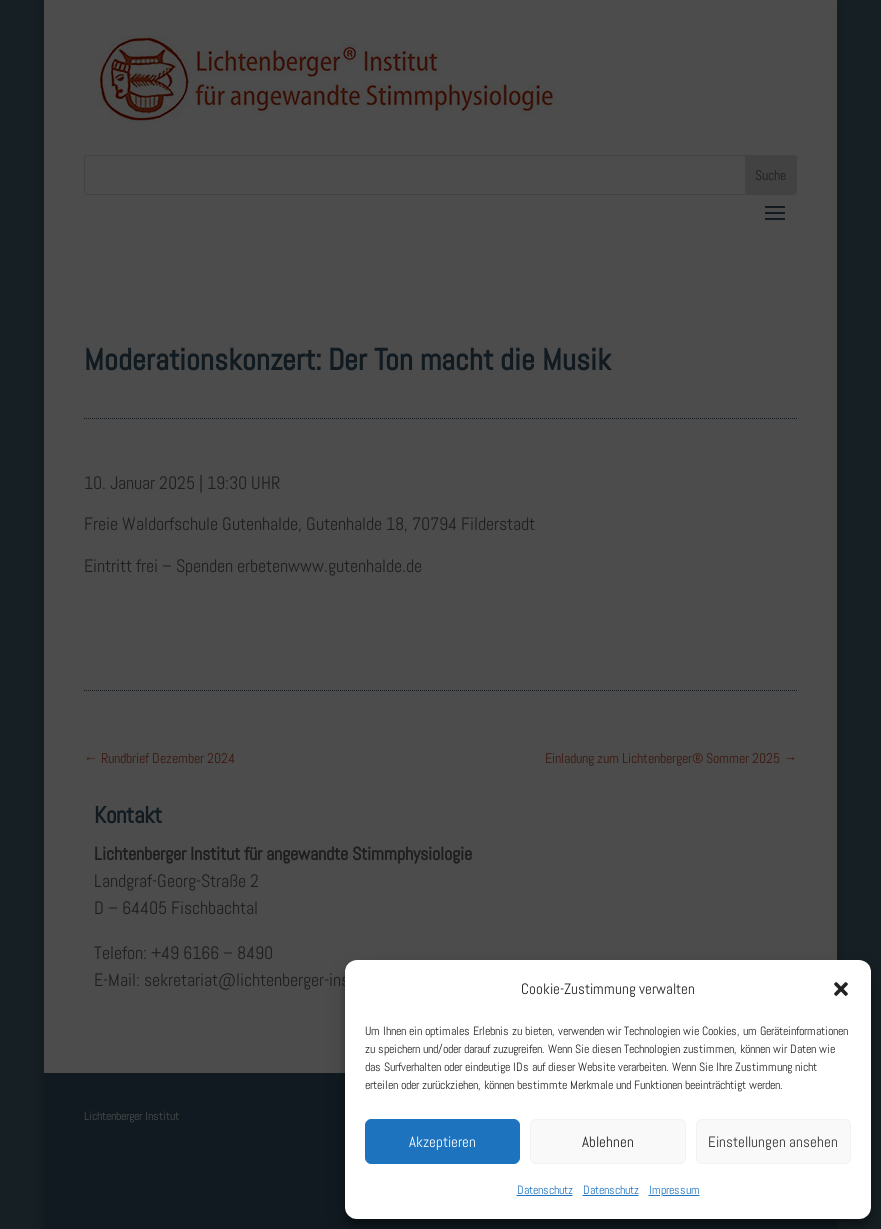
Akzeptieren (442, 1141)
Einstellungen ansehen (773, 1141)
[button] (841, 989)
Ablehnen (608, 1141)
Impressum (674, 1190)
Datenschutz (545, 1190)
